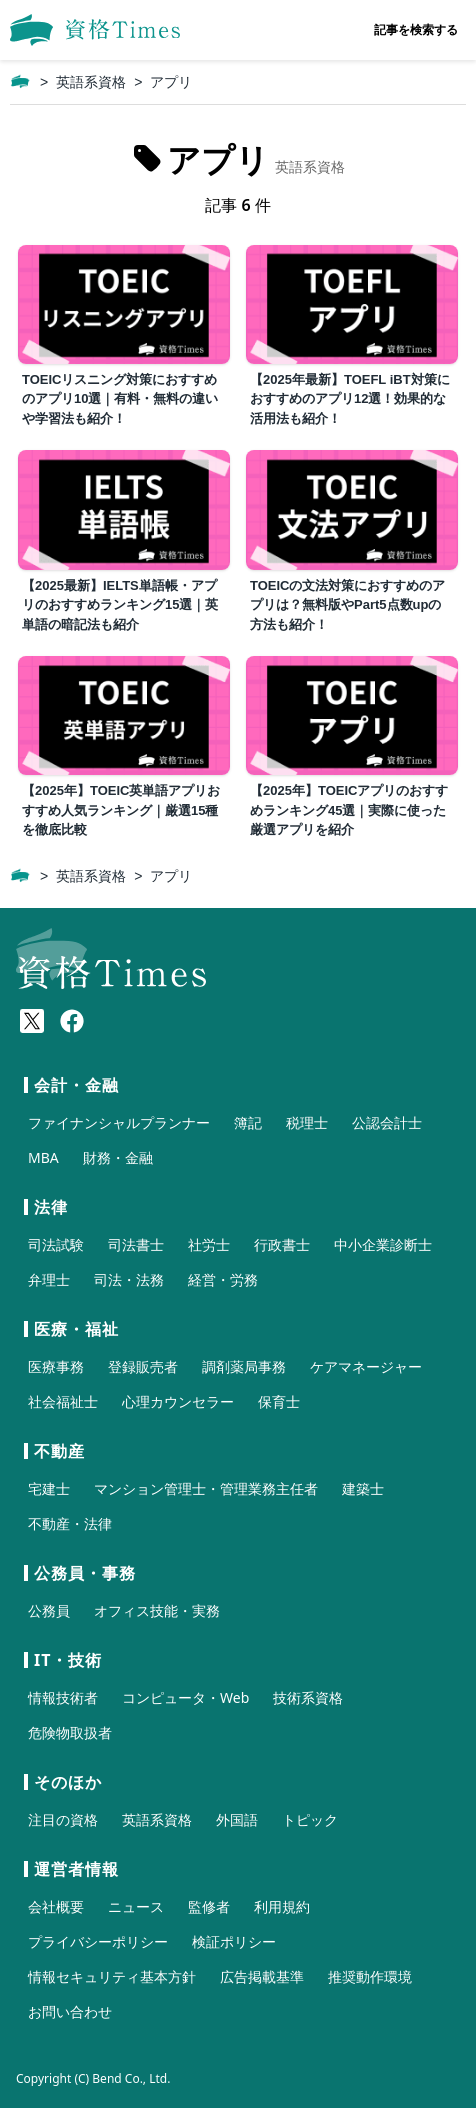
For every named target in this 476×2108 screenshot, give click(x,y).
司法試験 (56, 1244)
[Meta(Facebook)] (72, 1021)
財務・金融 (118, 1157)
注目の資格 (63, 1819)
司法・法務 (129, 1279)
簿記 (248, 1122)
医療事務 (56, 1366)
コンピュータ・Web (185, 1697)
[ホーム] (20, 82)
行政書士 (282, 1244)
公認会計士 (387, 1122)
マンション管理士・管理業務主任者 (206, 1488)
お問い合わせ (70, 2011)
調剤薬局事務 (244, 1366)
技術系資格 (308, 1697)
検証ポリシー (234, 1941)
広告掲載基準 (262, 1976)
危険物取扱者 (70, 1732)
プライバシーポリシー (98, 1941)
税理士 (307, 1122)
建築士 (363, 1488)
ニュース (136, 1906)
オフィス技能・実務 (157, 1610)
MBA (43, 1157)
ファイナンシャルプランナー (119, 1122)
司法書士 (136, 1244)
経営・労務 (223, 1279)
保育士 (279, 1401)
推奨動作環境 (370, 1976)
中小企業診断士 (383, 1244)
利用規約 (282, 1906)
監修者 (209, 1906)
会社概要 (56, 1906)
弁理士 (49, 1279)
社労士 (209, 1244)
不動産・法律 (70, 1523)
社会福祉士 (63, 1401)
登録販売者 (143, 1366)
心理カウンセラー (178, 1401)
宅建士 (49, 1488)
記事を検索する (416, 29)
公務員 (49, 1610)
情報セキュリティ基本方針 (112, 1976)
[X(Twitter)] (32, 1021)
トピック (310, 1819)
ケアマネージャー (366, 1366)
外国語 (237, 1819)
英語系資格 (91, 82)
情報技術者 (63, 1697)
